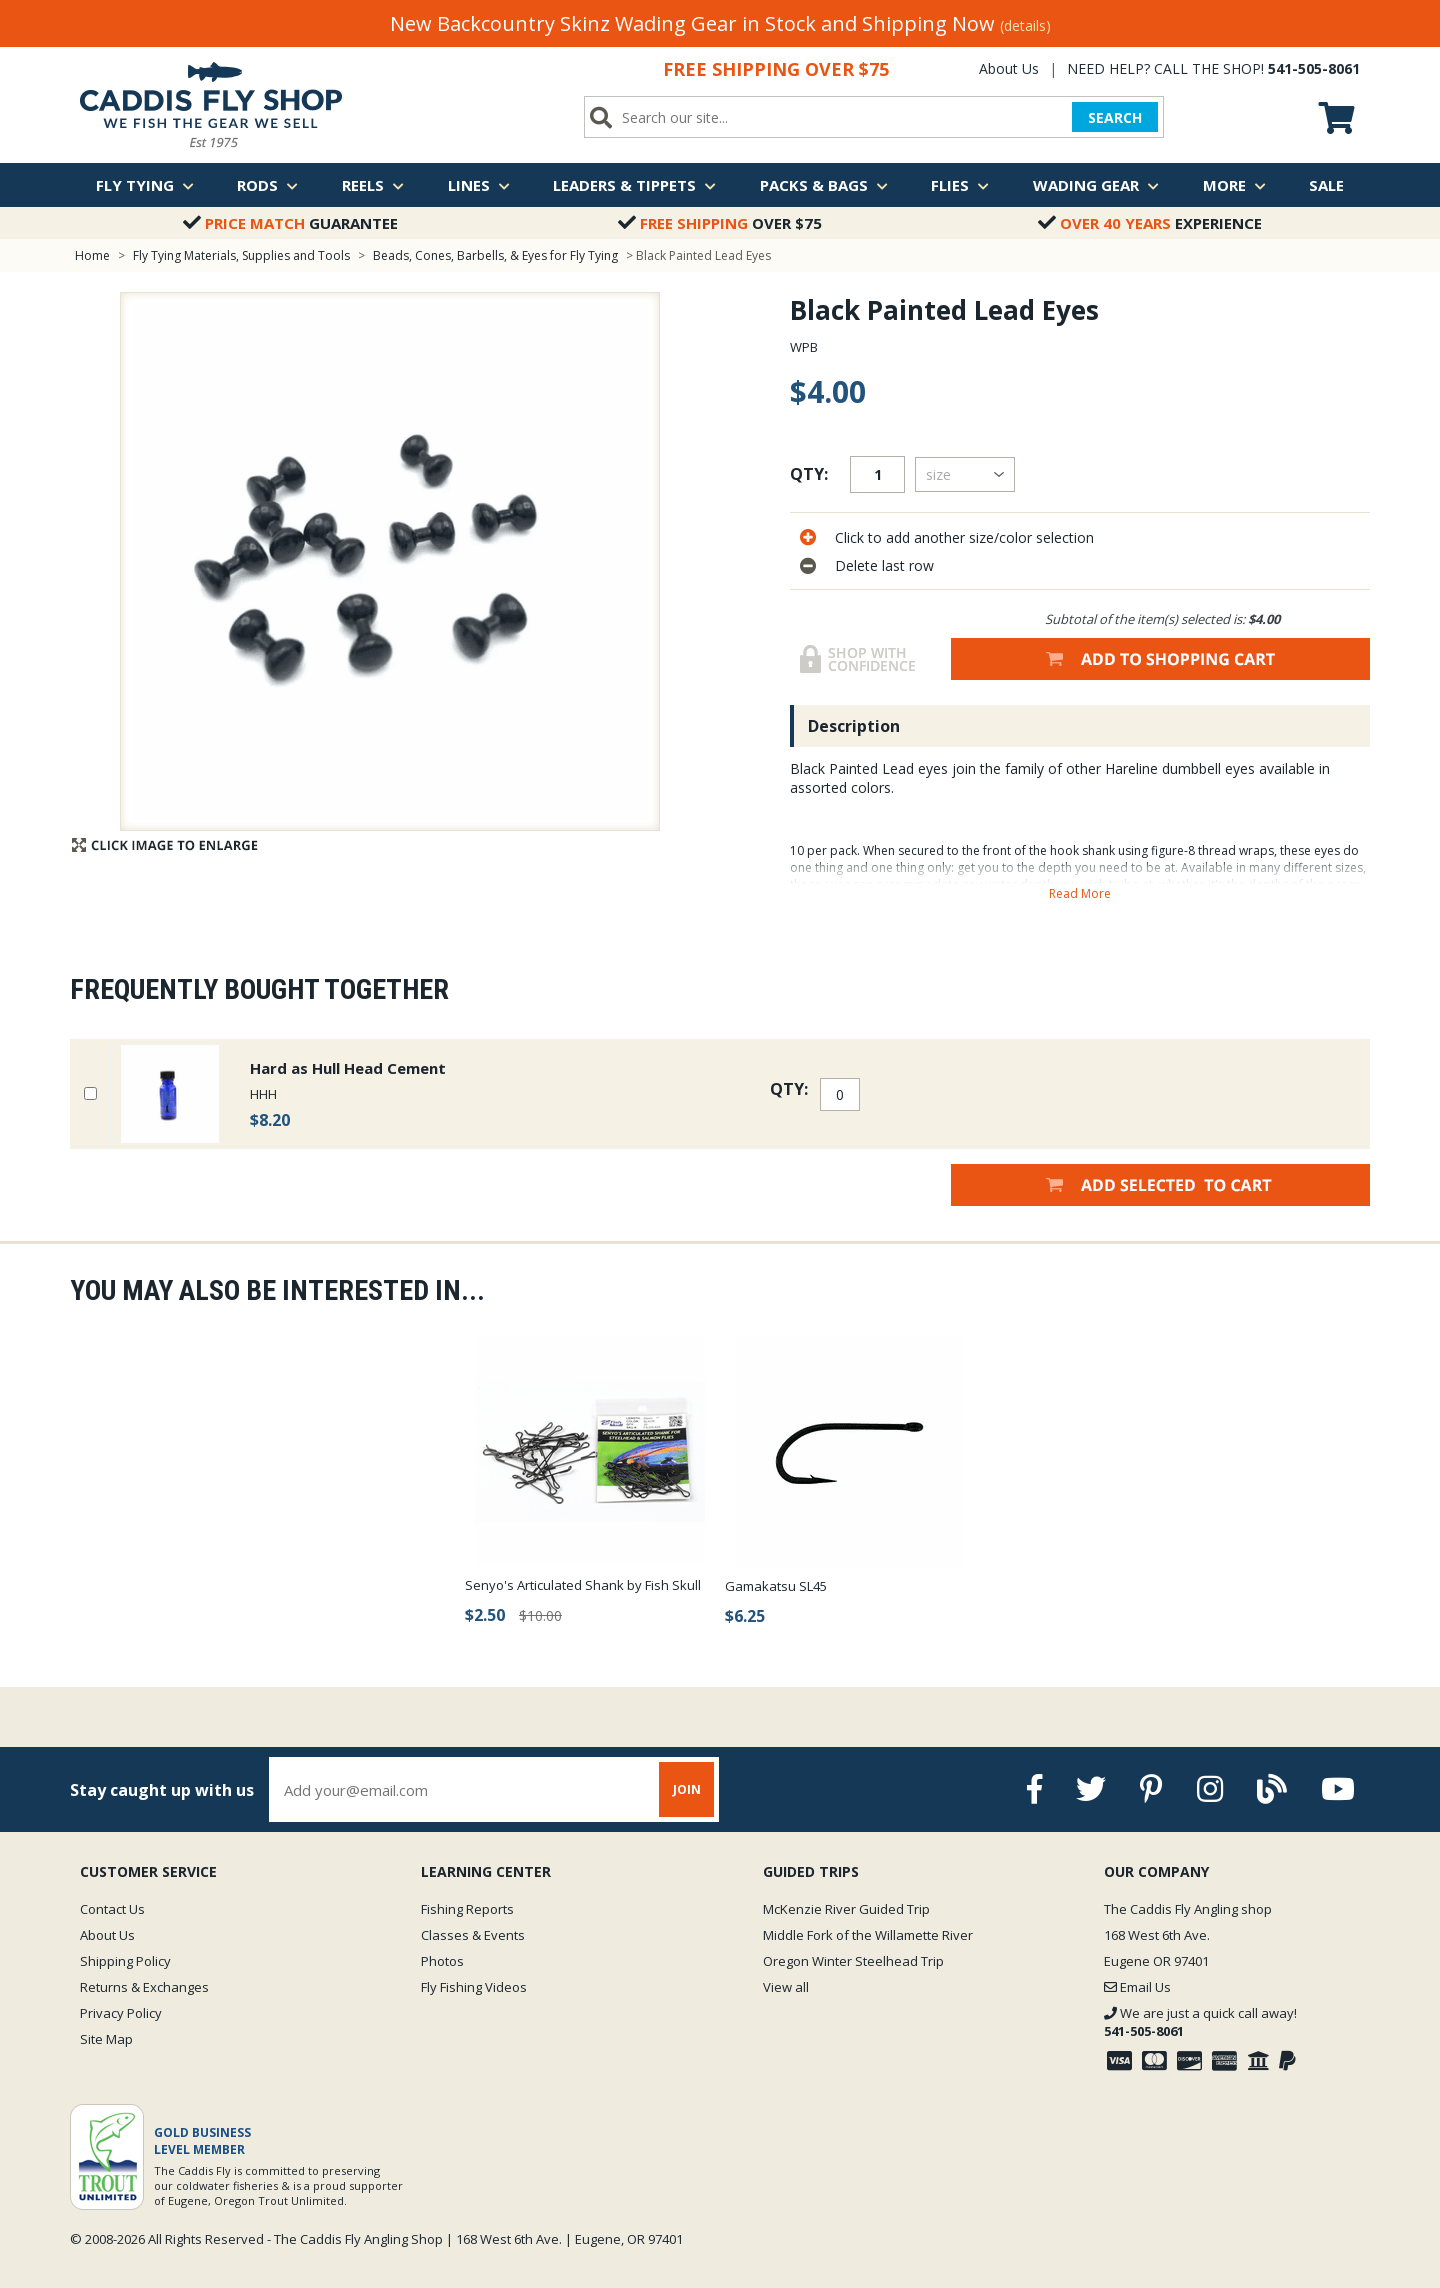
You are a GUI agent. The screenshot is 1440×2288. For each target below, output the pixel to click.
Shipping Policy (125, 1961)
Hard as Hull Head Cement (348, 1068)
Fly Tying (145, 185)
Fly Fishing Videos (474, 1987)
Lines (479, 185)
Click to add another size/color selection (964, 537)
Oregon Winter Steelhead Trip (853, 1961)
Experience (1150, 223)
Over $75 (720, 223)
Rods (267, 185)
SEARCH (1115, 117)
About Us (1009, 68)
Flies (960, 185)
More (1234, 185)
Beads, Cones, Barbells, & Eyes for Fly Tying (495, 255)
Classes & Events (473, 1935)
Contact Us (112, 1909)
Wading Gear (1096, 185)
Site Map (106, 2039)
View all (786, 1987)
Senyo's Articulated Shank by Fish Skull (583, 1585)
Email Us (1137, 1987)
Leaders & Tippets (634, 185)
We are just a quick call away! (1200, 2022)
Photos (442, 1961)
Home (92, 255)
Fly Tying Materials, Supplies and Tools (241, 255)
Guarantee (290, 223)
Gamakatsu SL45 (776, 1586)
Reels (373, 185)
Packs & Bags (824, 185)
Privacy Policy (121, 2013)
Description (854, 726)
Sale (1326, 185)
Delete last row (884, 565)
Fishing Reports (467, 1909)
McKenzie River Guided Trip (846, 1909)
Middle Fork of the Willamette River (868, 1935)
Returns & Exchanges (144, 1987)
